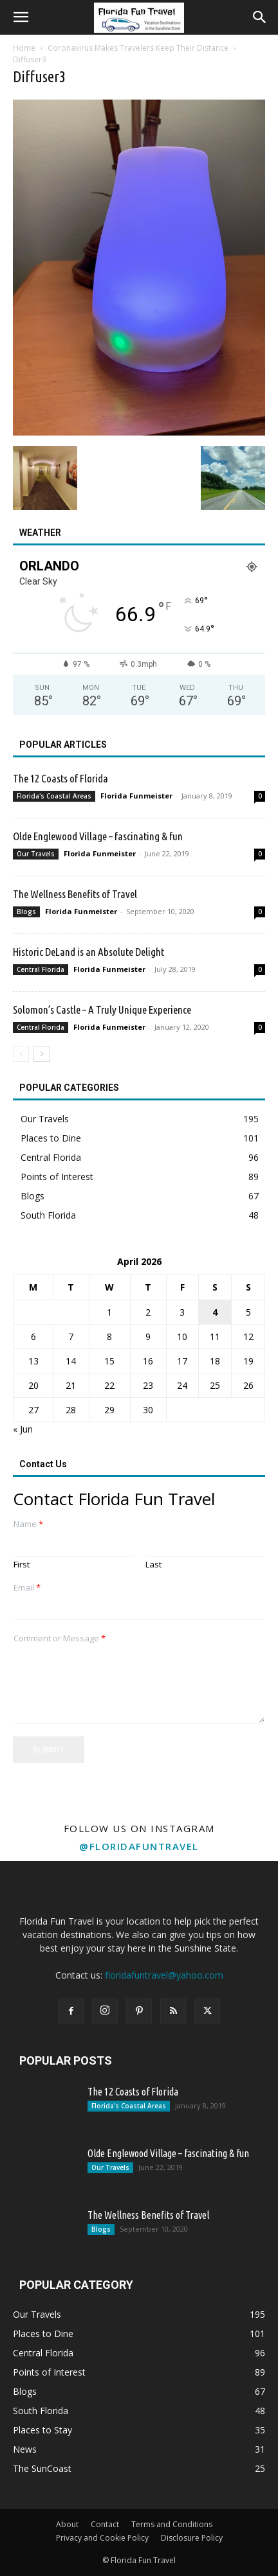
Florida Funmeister (136, 795)
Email (27, 1587)
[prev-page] (21, 1054)
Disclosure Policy (192, 2537)
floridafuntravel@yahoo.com (164, 1975)
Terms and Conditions (171, 2524)
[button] (20, 17)
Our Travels (36, 853)
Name (28, 1524)
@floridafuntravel (139, 1846)
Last (153, 1564)
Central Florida (40, 969)
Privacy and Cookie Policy (102, 2537)
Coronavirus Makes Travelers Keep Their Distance (138, 47)
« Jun (23, 1429)
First (22, 1564)
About (67, 2524)
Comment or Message (60, 1638)
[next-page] (41, 1054)
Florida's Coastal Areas (54, 795)
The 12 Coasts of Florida (60, 778)
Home (24, 47)
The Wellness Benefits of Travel (75, 894)
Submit (48, 1749)
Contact (105, 2524)
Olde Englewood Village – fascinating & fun (98, 836)
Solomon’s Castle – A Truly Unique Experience (102, 1009)
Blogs (26, 911)
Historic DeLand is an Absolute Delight (88, 952)
